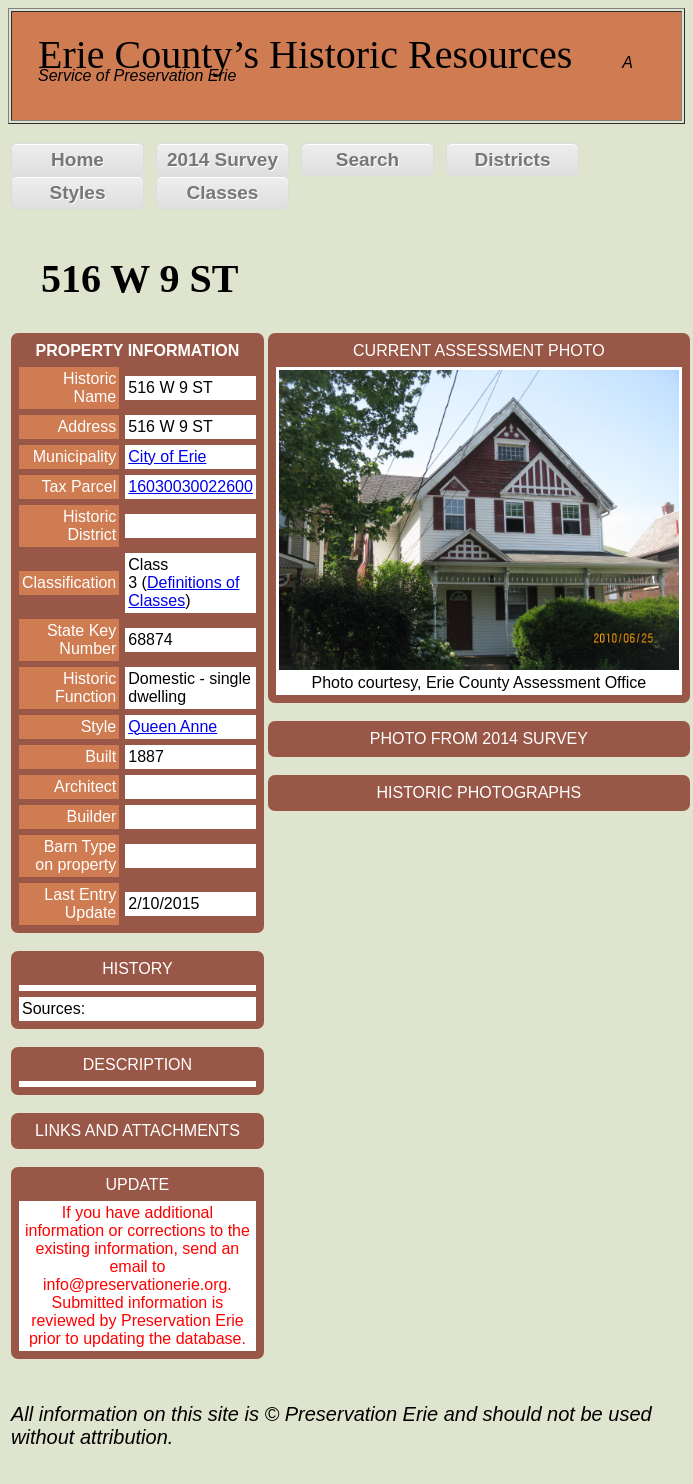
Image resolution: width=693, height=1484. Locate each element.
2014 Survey (222, 159)
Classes (223, 192)
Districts (512, 159)
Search (367, 159)
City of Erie (167, 456)
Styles (78, 192)
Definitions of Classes (183, 591)
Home (77, 159)
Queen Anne (172, 726)
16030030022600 (190, 486)
